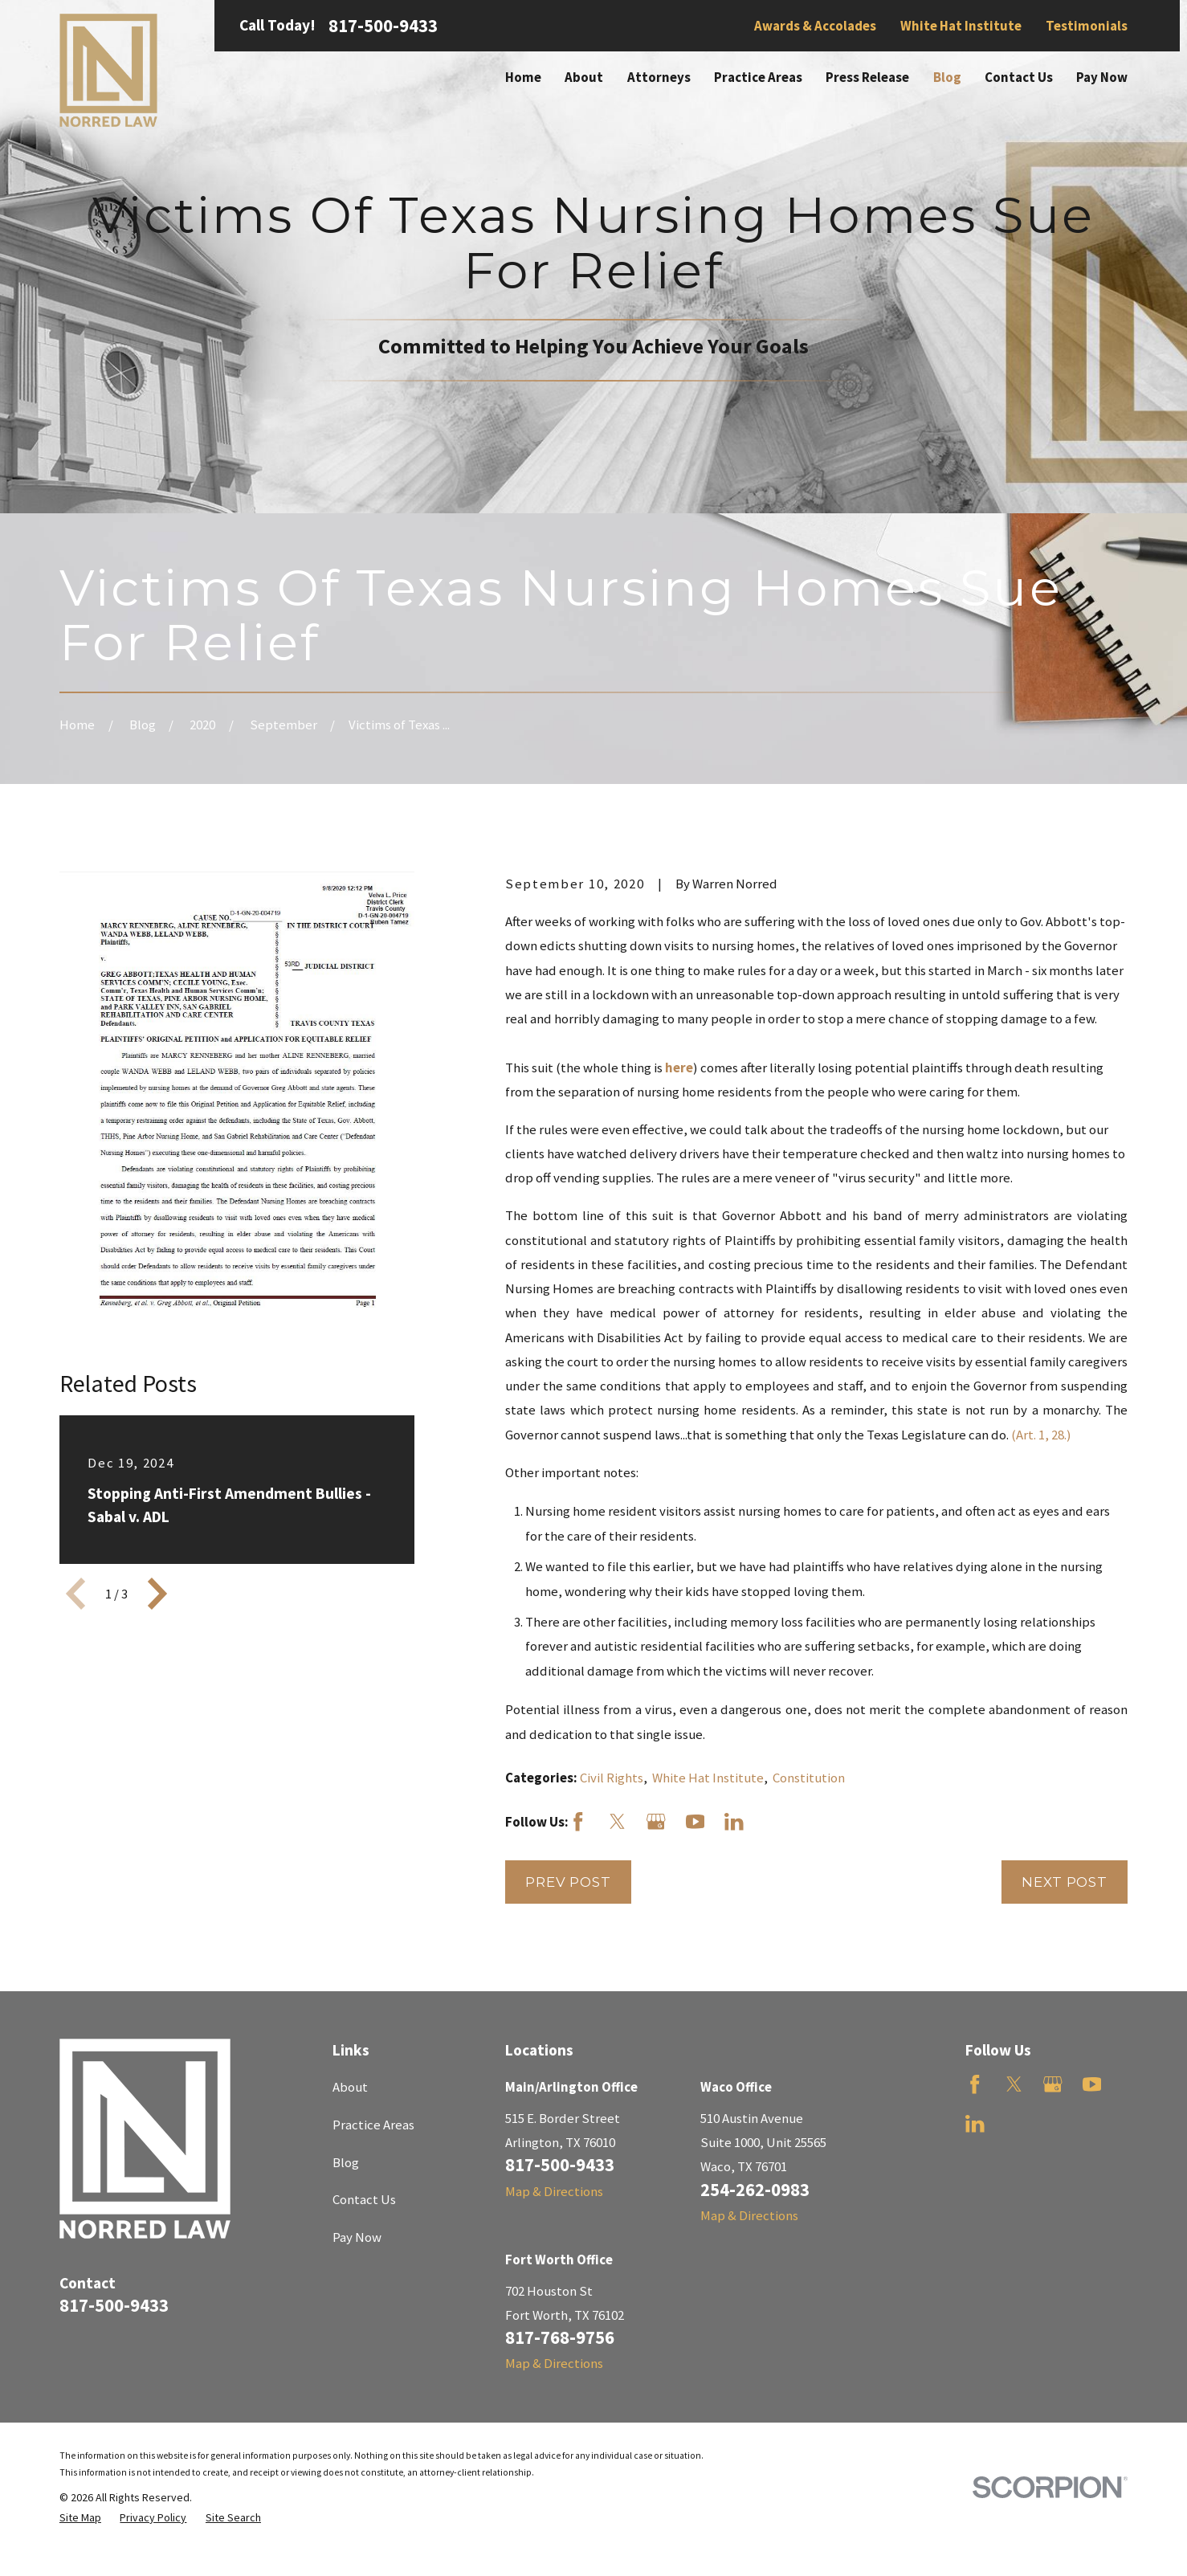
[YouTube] (695, 1821)
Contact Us (364, 2199)
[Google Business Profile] (656, 1821)
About (350, 2087)
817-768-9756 (559, 2337)
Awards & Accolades (815, 26)
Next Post (1064, 1882)
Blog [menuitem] (947, 77)
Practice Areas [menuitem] (758, 77)
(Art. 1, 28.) (1041, 1434)
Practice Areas (373, 2124)
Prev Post (568, 1882)
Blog (345, 2162)
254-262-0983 (755, 2189)
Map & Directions (554, 2191)
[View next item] (157, 1594)
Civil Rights (611, 1777)
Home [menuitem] (523, 77)
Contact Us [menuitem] (1019, 77)
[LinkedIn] (734, 1821)
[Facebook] (578, 1821)
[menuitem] (80, 2518)
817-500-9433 (383, 26)
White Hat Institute (961, 26)
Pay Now (356, 2237)
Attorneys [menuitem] (659, 77)
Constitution (809, 1777)
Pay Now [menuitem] (1102, 77)
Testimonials (1087, 26)
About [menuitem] (584, 77)
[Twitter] (617, 1821)
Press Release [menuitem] (867, 77)
